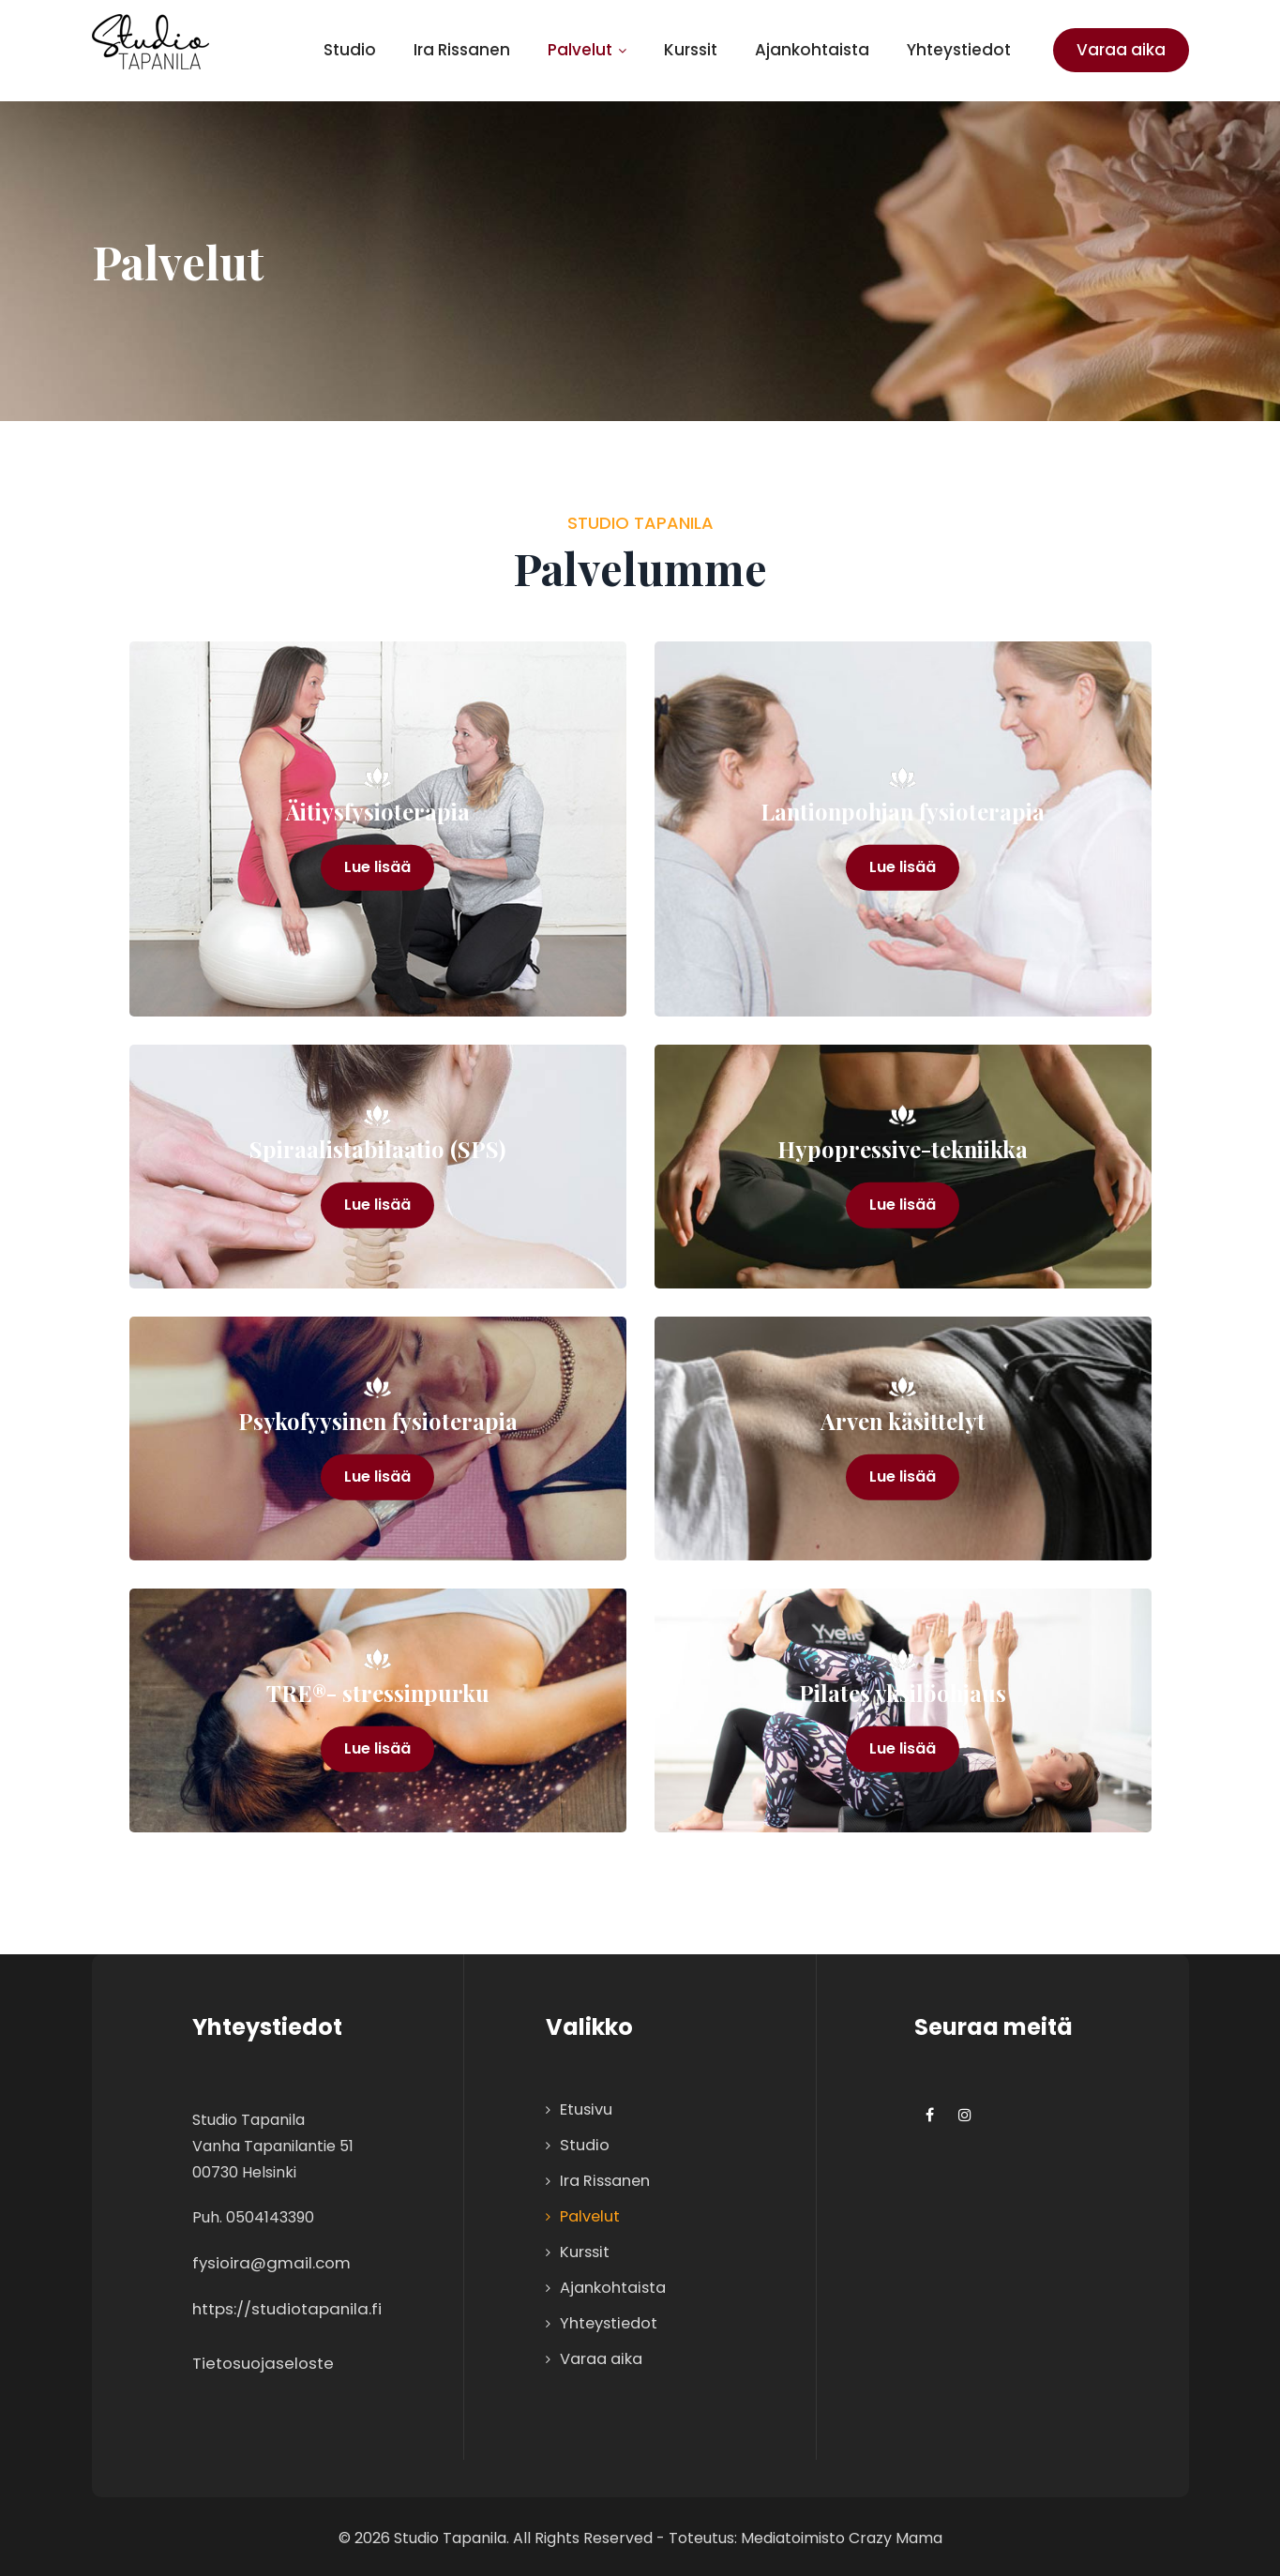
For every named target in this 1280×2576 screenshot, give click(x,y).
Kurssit (690, 49)
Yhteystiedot (959, 49)
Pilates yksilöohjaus (902, 1693)
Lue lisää (377, 870)
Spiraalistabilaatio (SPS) (377, 1149)
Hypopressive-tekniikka (903, 1149)
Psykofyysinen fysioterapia (377, 1421)
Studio (350, 49)
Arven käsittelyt (902, 1421)
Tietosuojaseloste (264, 2360)
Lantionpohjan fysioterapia (902, 811)
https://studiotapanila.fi (287, 2307)
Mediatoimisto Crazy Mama (841, 2534)
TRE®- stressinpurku (377, 1693)
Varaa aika (1121, 49)
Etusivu (584, 2109)
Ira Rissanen (462, 49)
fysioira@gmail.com (272, 2262)
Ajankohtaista (812, 49)
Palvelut (587, 49)
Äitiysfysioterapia (377, 811)
